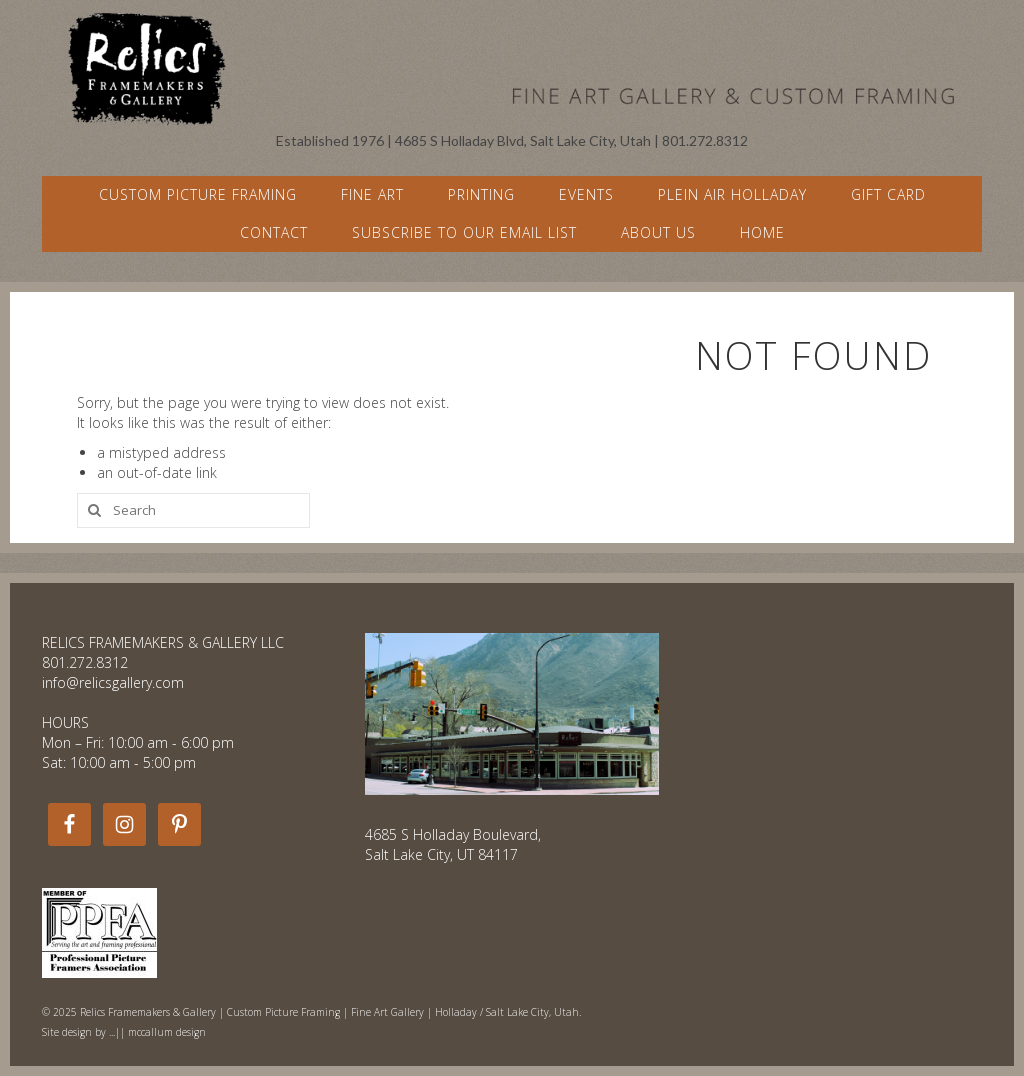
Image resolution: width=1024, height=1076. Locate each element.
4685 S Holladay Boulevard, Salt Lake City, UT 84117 (453, 844)
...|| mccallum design (157, 1032)
